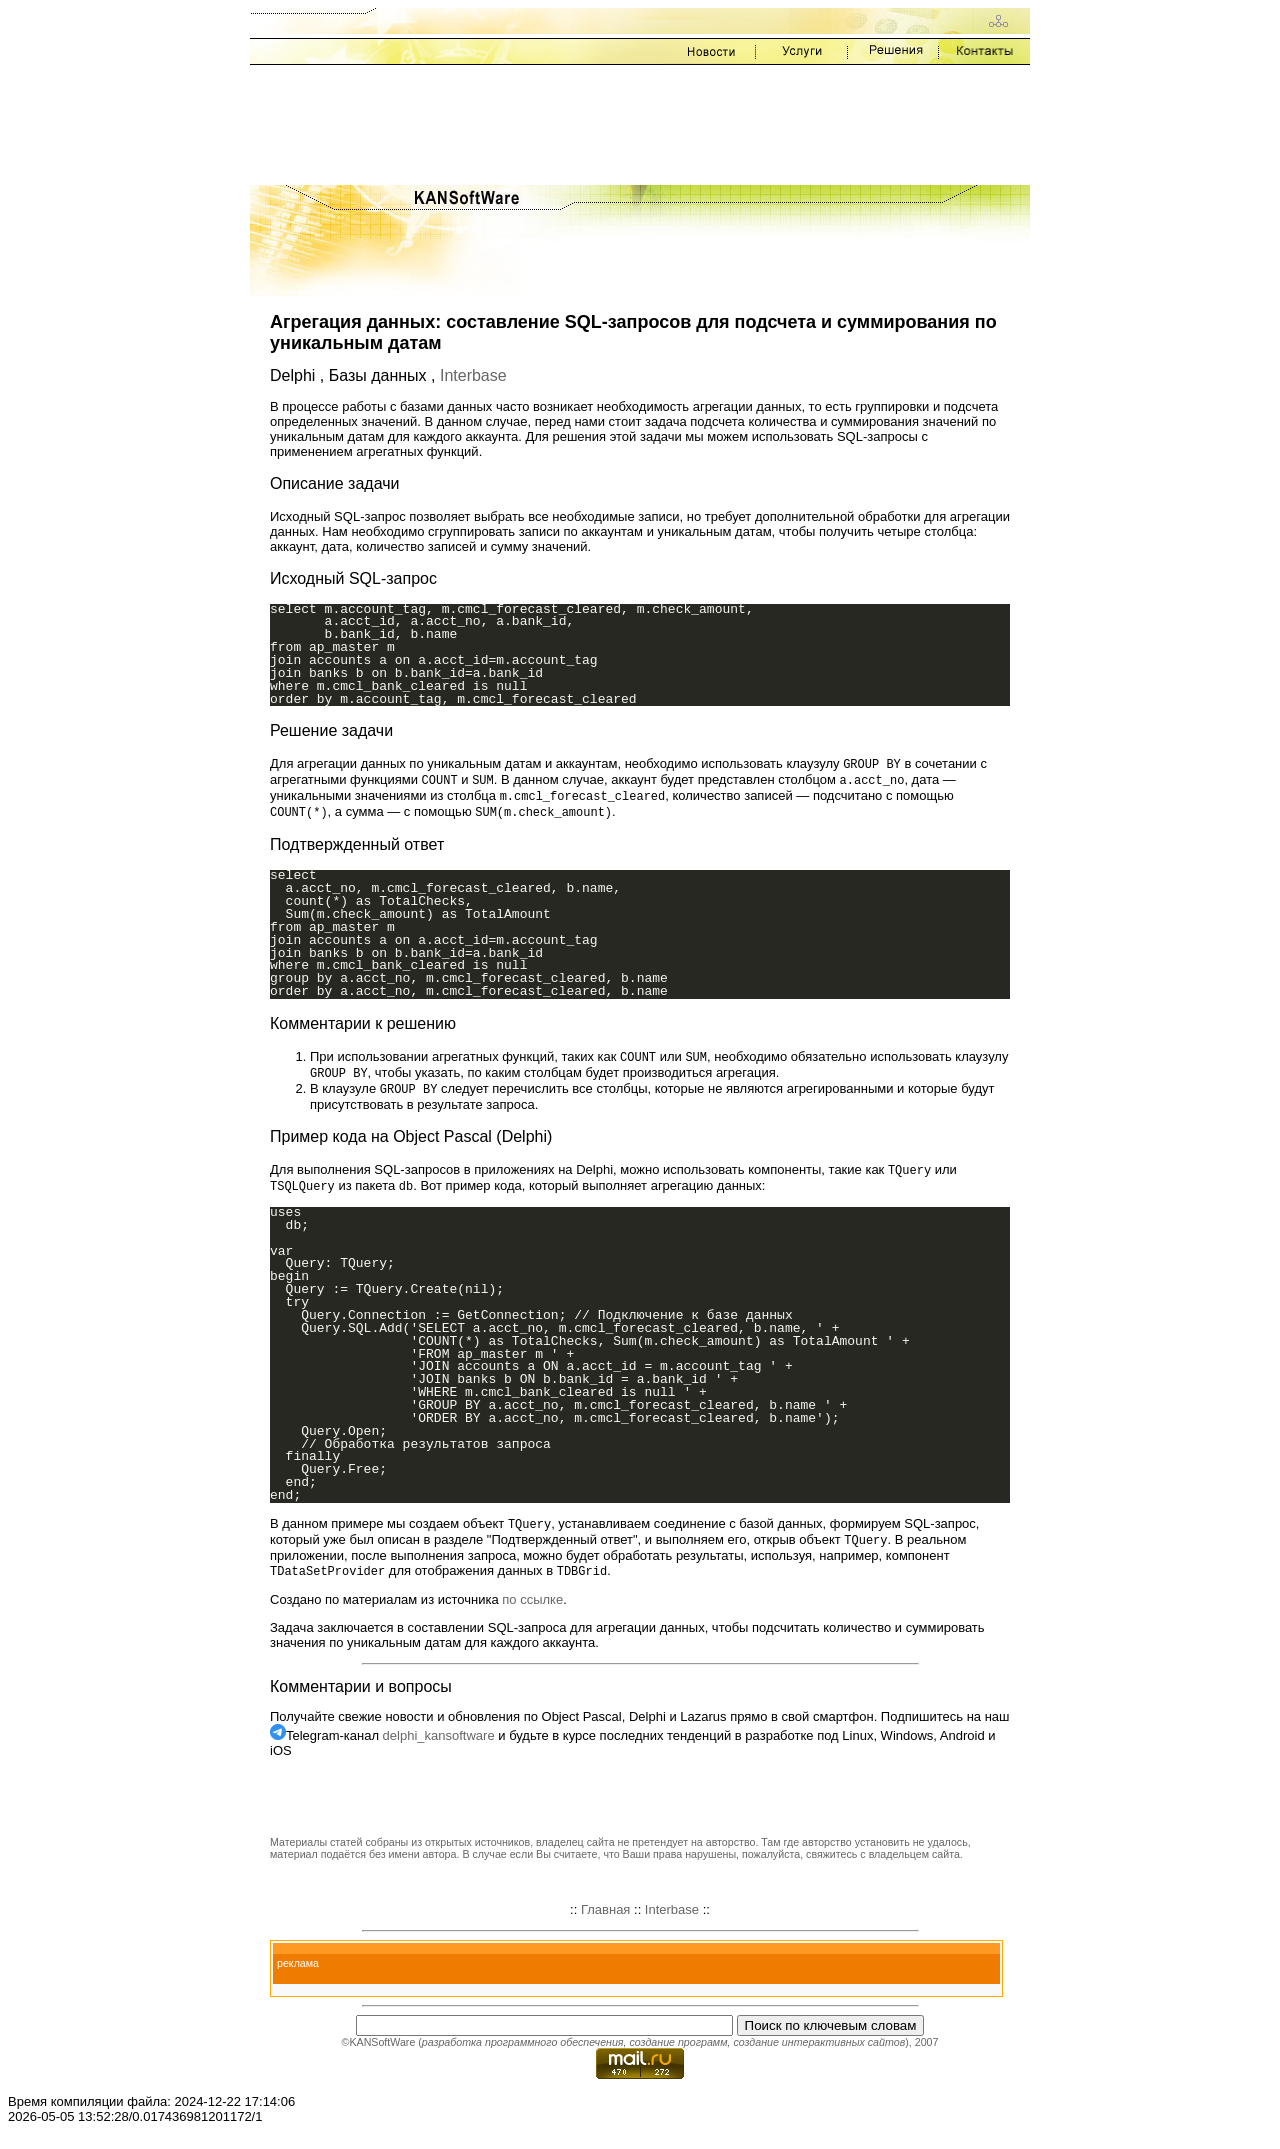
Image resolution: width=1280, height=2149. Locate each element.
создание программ (678, 2054)
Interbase (473, 375)
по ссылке (532, 1611)
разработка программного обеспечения (523, 2054)
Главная (605, 1921)
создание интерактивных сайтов (819, 2054)
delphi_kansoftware (439, 1747)
